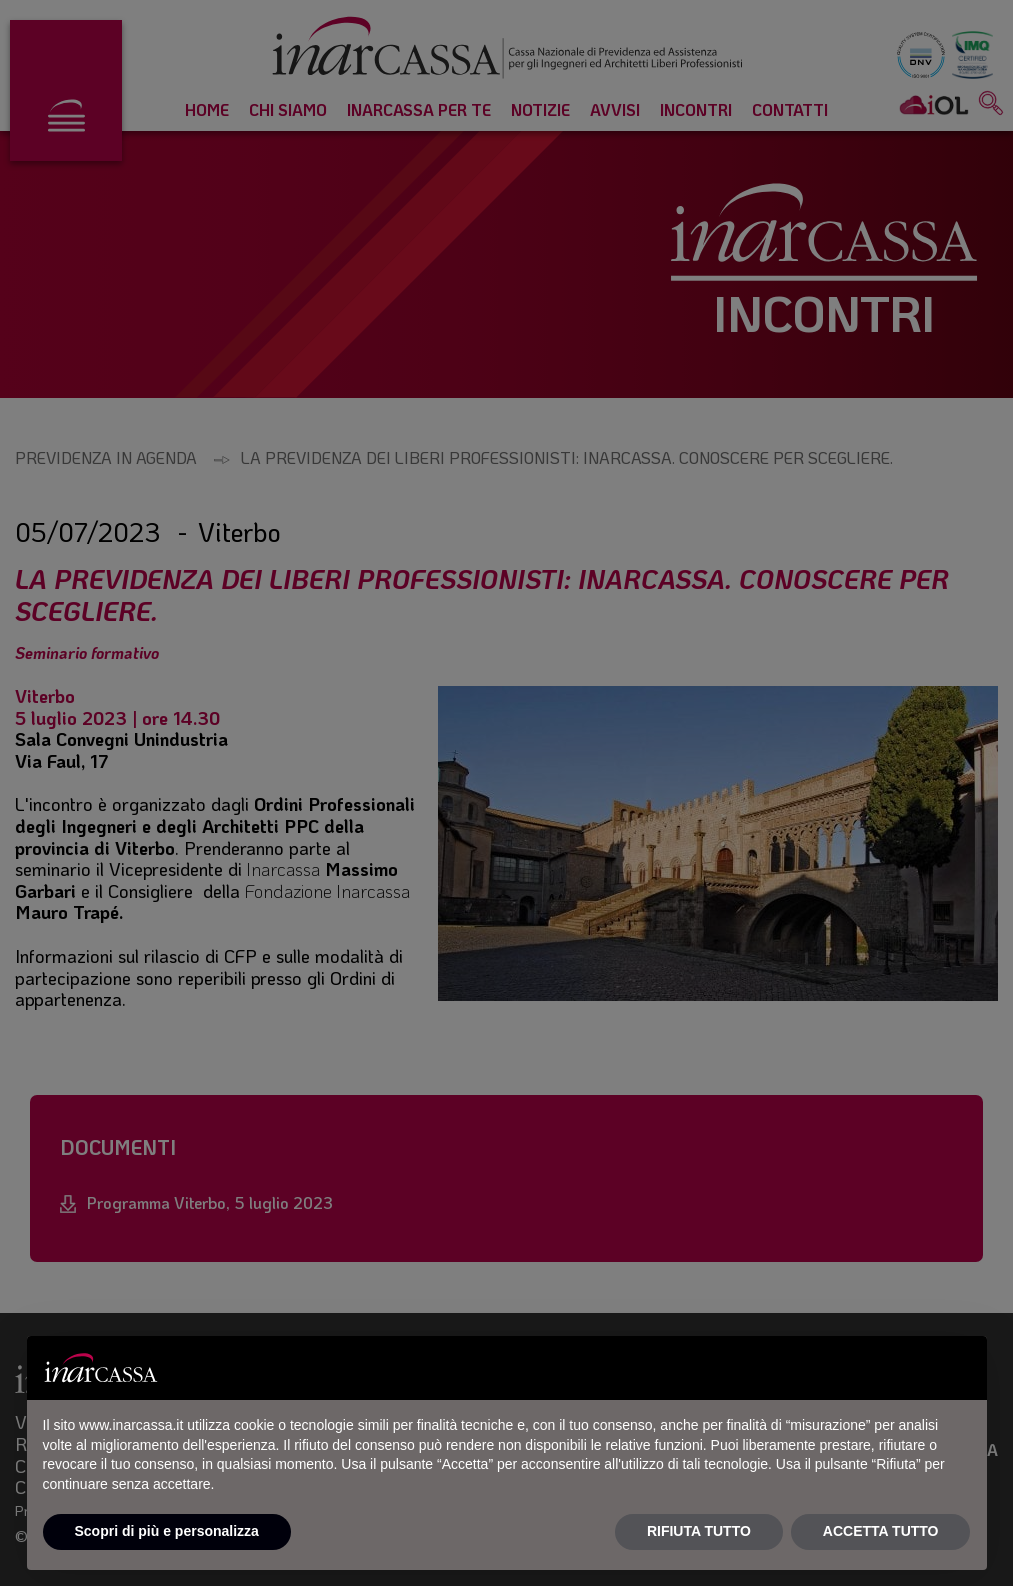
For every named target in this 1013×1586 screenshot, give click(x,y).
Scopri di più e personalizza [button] (167, 1531)
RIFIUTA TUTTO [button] (699, 1531)
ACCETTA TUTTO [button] (881, 1531)
